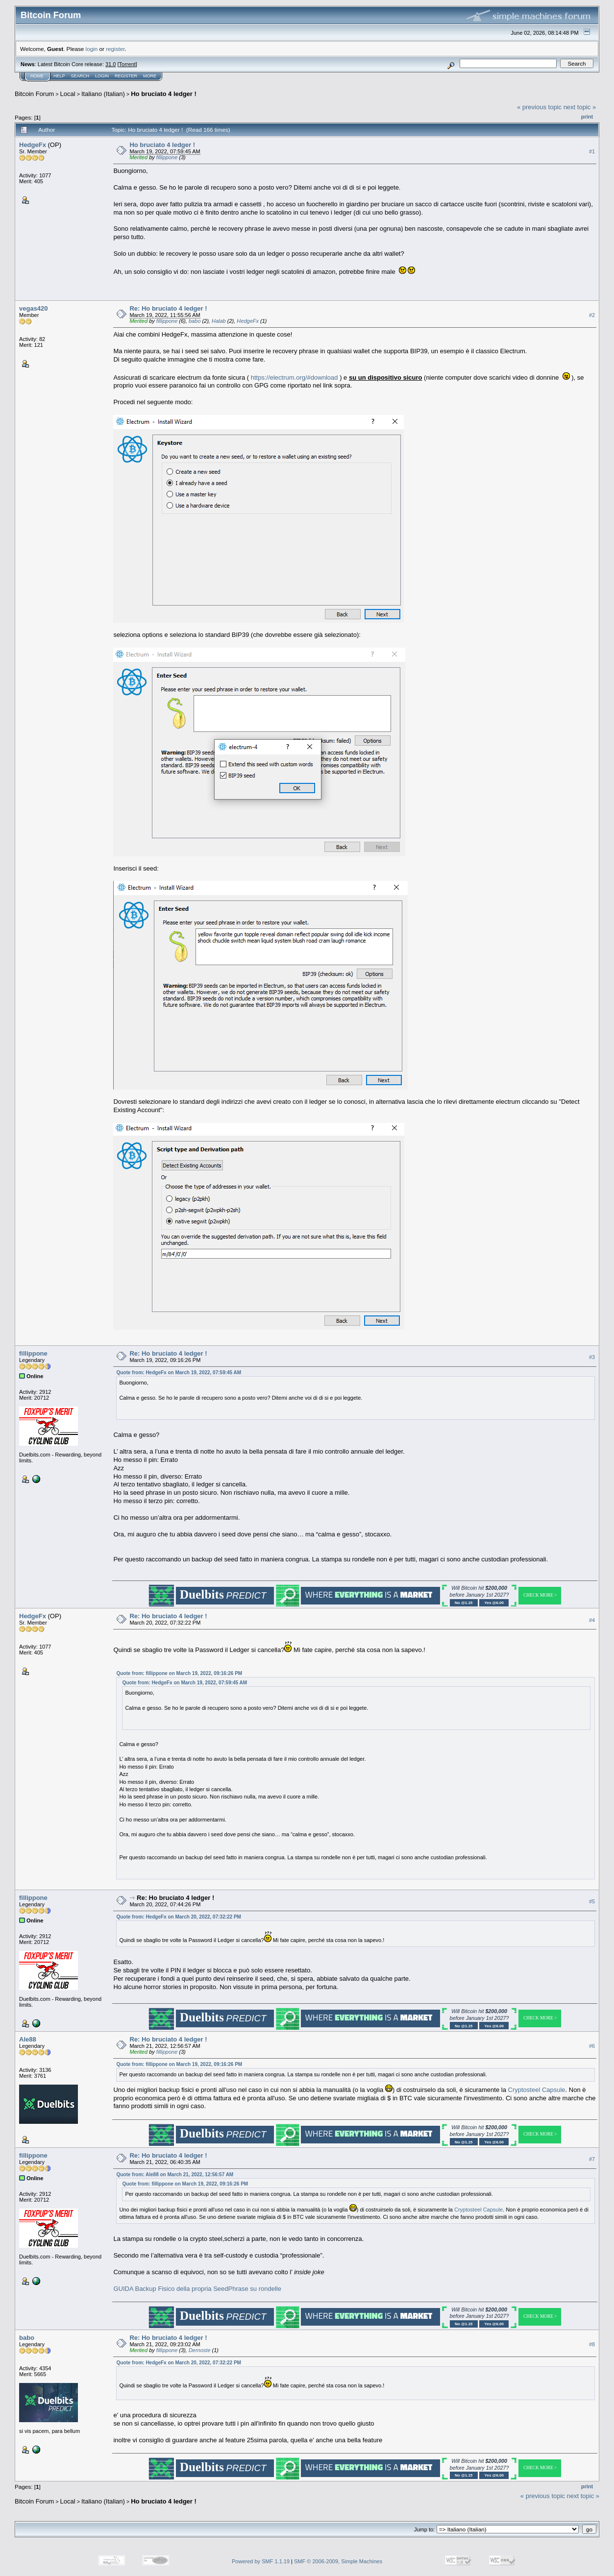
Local (67, 93)
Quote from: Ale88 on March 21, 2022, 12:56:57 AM (174, 2174)
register (115, 49)
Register (126, 75)
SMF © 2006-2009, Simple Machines (338, 2561)
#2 (592, 315)
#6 (592, 2046)
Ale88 (27, 2039)
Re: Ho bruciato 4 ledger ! (168, 308)
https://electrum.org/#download (294, 377)
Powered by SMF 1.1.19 (261, 2561)
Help (59, 75)
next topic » (580, 107)
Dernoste (200, 2350)
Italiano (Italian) (103, 93)
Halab (219, 321)
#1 (592, 151)
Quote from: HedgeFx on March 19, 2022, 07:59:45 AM (178, 1372)
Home (37, 75)
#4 (592, 1620)
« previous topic (539, 107)
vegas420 (33, 308)
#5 (592, 1901)
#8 (592, 2344)
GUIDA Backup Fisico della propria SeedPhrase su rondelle (197, 2288)
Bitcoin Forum (34, 93)
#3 (592, 1357)
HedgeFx (32, 144)
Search (80, 75)
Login (102, 75)
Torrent (127, 64)
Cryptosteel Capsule (536, 2089)
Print (587, 117)
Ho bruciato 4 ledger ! (163, 93)
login (92, 49)
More (149, 75)
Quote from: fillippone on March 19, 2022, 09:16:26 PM (179, 1673)
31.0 (110, 64)
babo (194, 321)
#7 (592, 2159)
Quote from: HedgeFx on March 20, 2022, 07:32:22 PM (178, 1917)
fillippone (166, 157)
